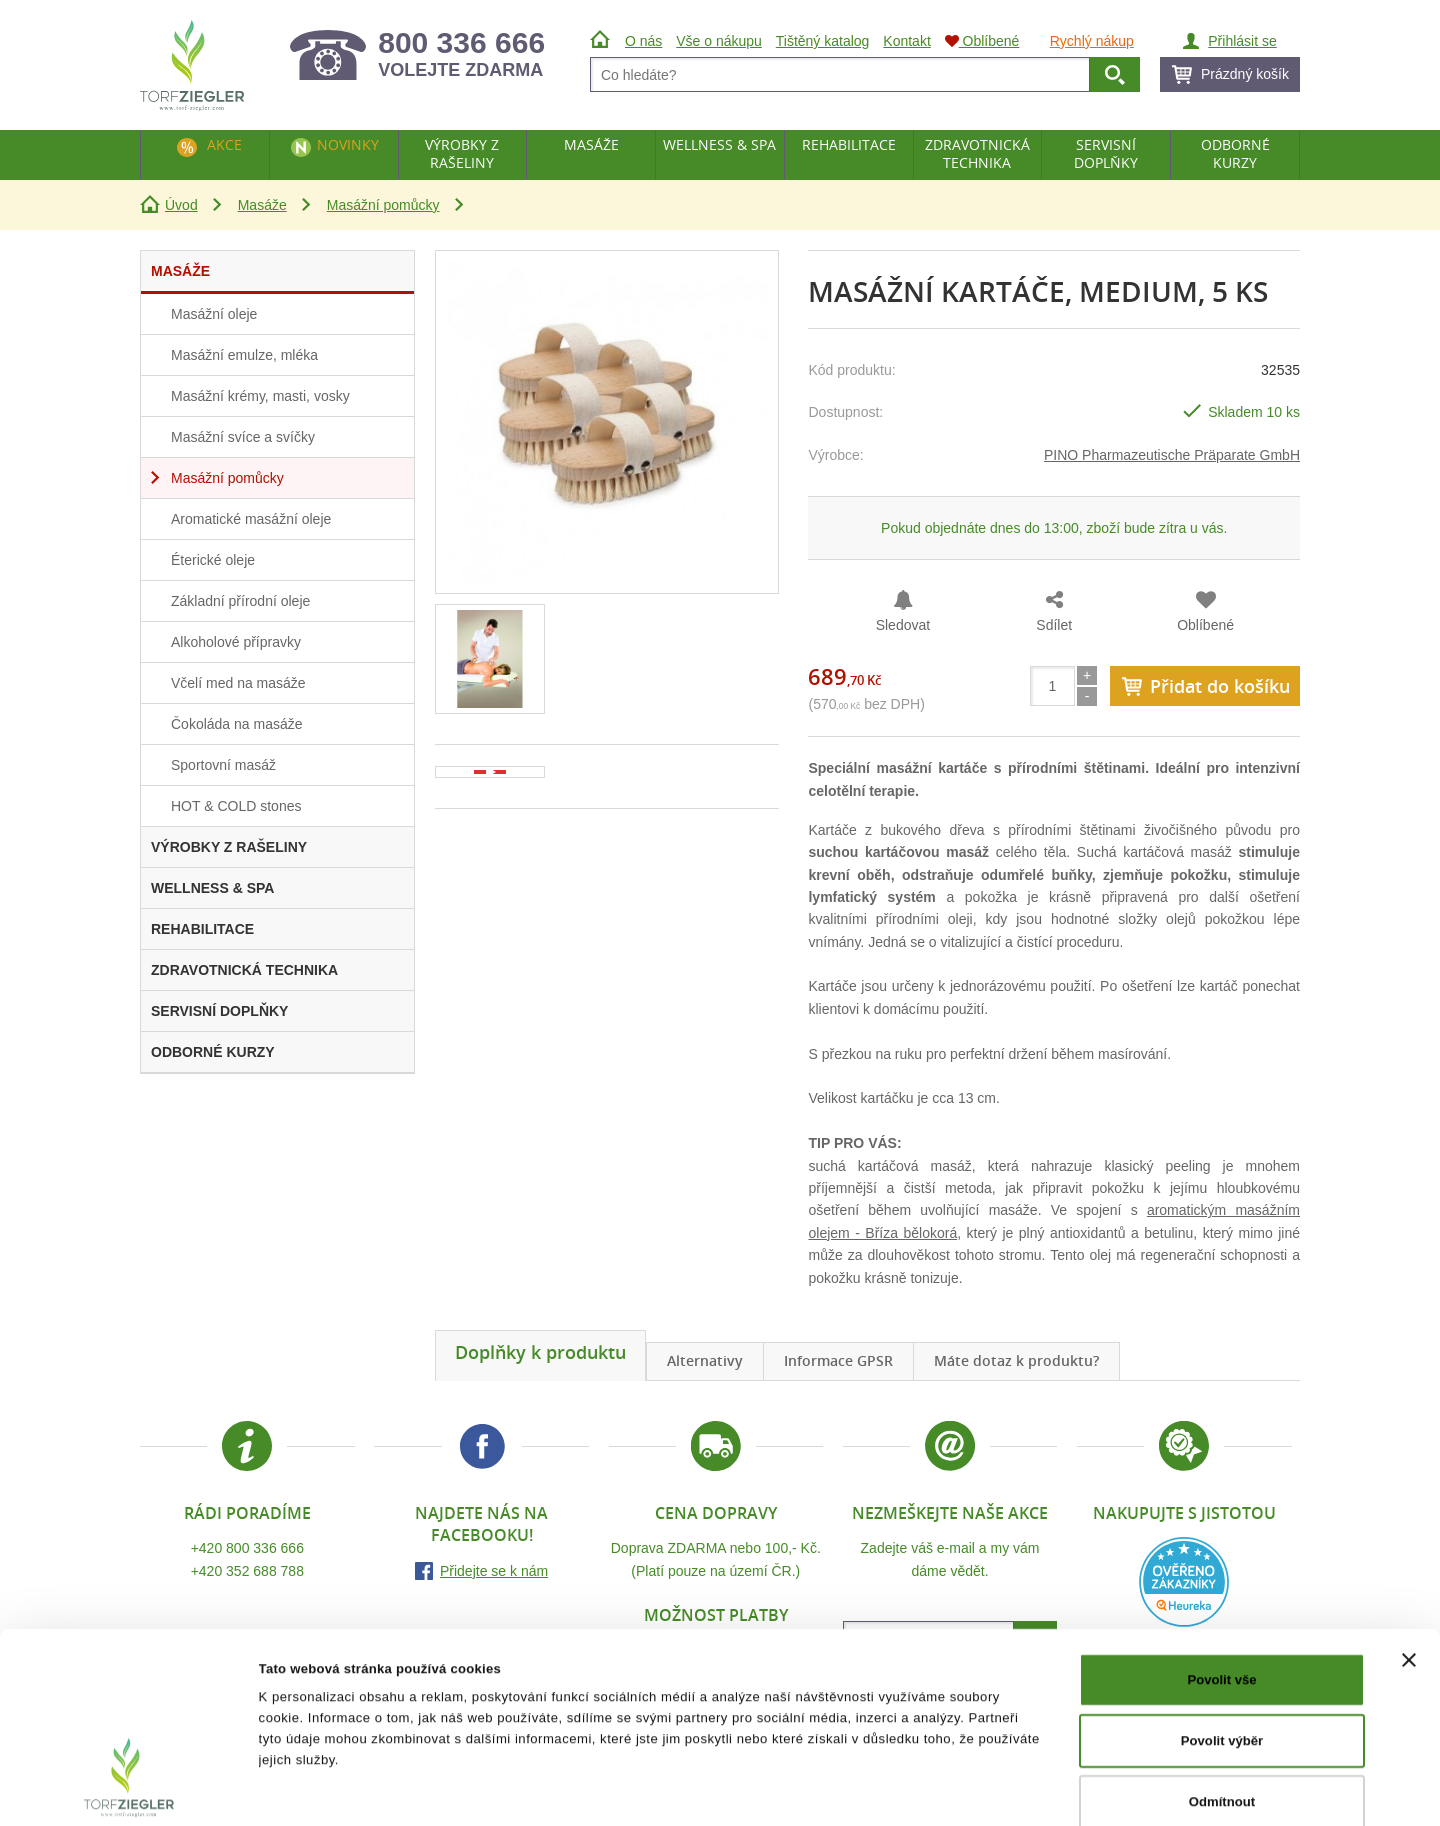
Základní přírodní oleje (240, 601)
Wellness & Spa (719, 144)
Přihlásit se (1242, 41)
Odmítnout (1222, 1701)
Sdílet (1054, 625)
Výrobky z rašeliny (462, 153)
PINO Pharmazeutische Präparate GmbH (1172, 455)
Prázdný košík (1245, 74)
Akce (224, 144)
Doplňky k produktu (540, 1352)
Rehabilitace (849, 144)
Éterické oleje (213, 560)
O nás (643, 41)
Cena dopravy (716, 1513)
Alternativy (705, 1360)
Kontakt (906, 41)
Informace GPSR (838, 1360)
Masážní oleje (214, 314)
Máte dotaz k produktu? (1016, 1360)
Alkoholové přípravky (236, 642)
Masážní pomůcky (383, 205)
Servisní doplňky (1106, 153)
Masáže (262, 205)
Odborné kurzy (1235, 153)
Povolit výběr (1222, 1641)
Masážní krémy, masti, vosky (260, 396)
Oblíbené (1205, 625)
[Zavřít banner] (1409, 1561)
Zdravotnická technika (977, 153)
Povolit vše (1221, 1580)
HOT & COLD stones (236, 806)
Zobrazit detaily (983, 1788)
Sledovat (903, 625)
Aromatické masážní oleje (251, 519)
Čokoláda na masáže (237, 724)
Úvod (181, 205)
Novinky (348, 144)
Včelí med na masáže (238, 683)
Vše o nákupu (719, 41)
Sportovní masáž (223, 765)
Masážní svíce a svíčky (243, 437)
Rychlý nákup (1092, 41)
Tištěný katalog (823, 41)
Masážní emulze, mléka (244, 355)
